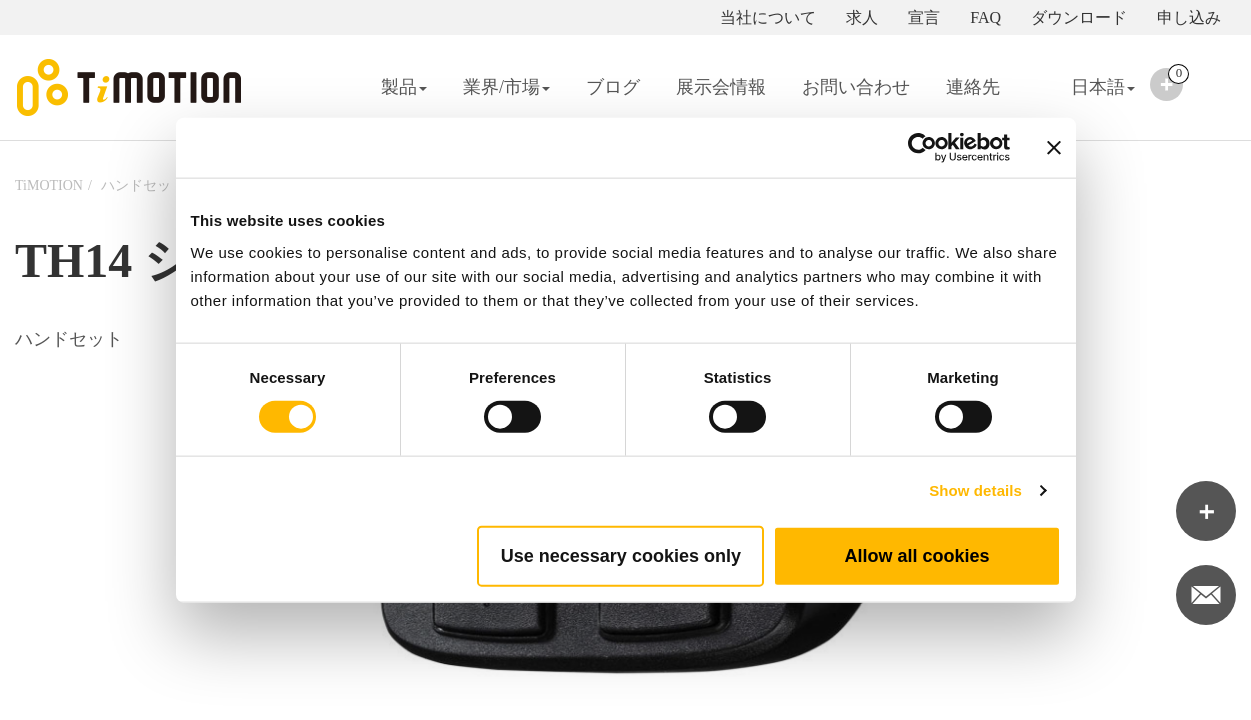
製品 (404, 87)
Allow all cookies (916, 555)
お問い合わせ (856, 87)
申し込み (1189, 17)
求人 (862, 17)
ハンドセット (143, 185)
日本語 (1085, 100)
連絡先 (973, 87)
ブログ (613, 87)
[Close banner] (1054, 148)
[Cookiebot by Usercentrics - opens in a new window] (922, 148)
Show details (975, 490)
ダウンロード (1079, 17)
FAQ (985, 17)
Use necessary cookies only (621, 555)
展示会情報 (721, 87)
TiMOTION (49, 185)
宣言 (924, 17)
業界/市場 (506, 87)
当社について (768, 17)
